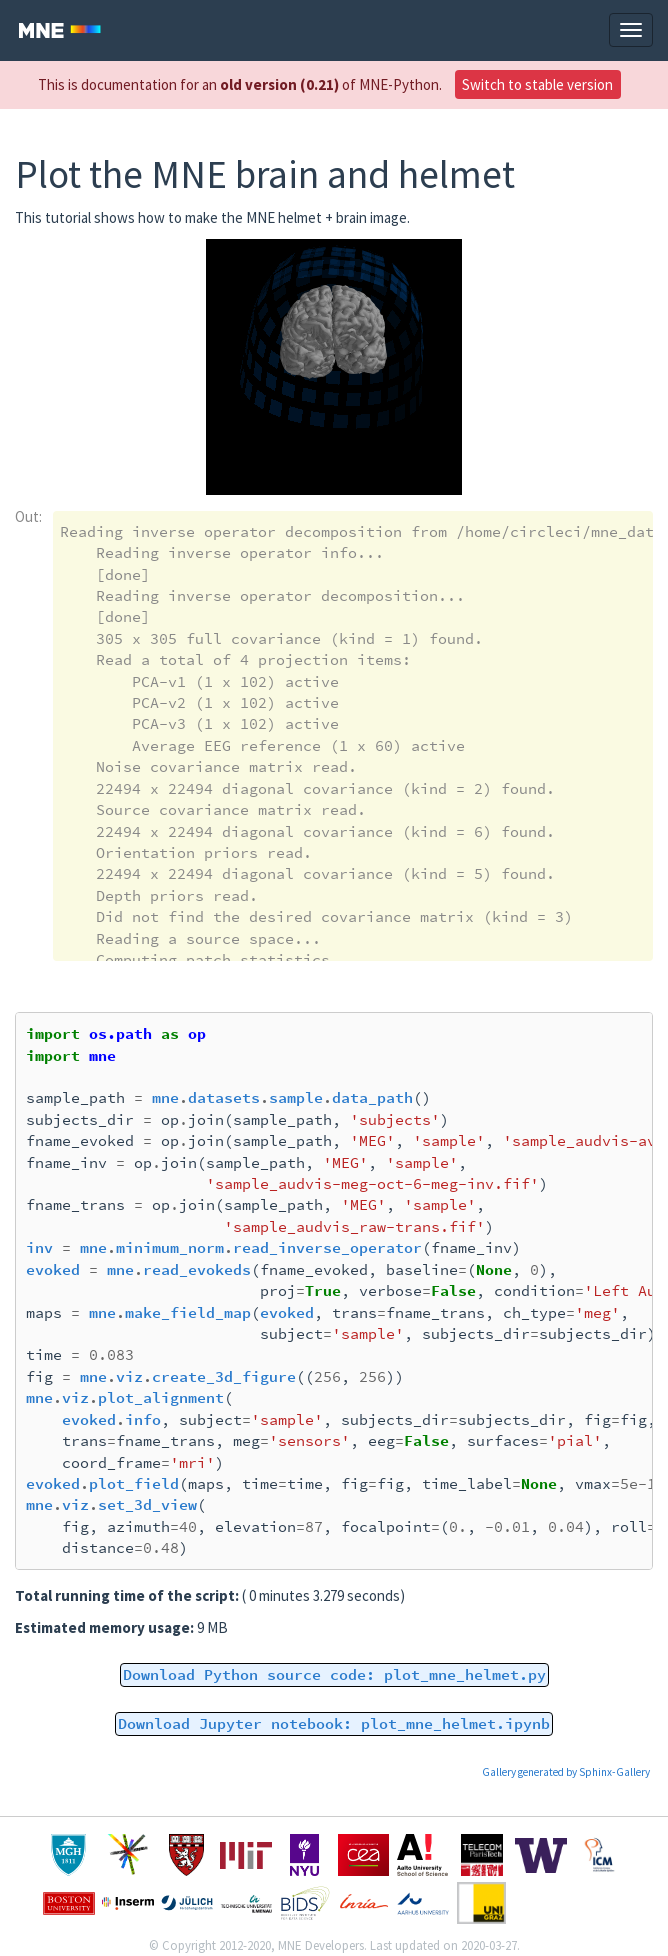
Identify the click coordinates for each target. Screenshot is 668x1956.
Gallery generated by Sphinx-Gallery (566, 1772)
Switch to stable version (537, 84)
